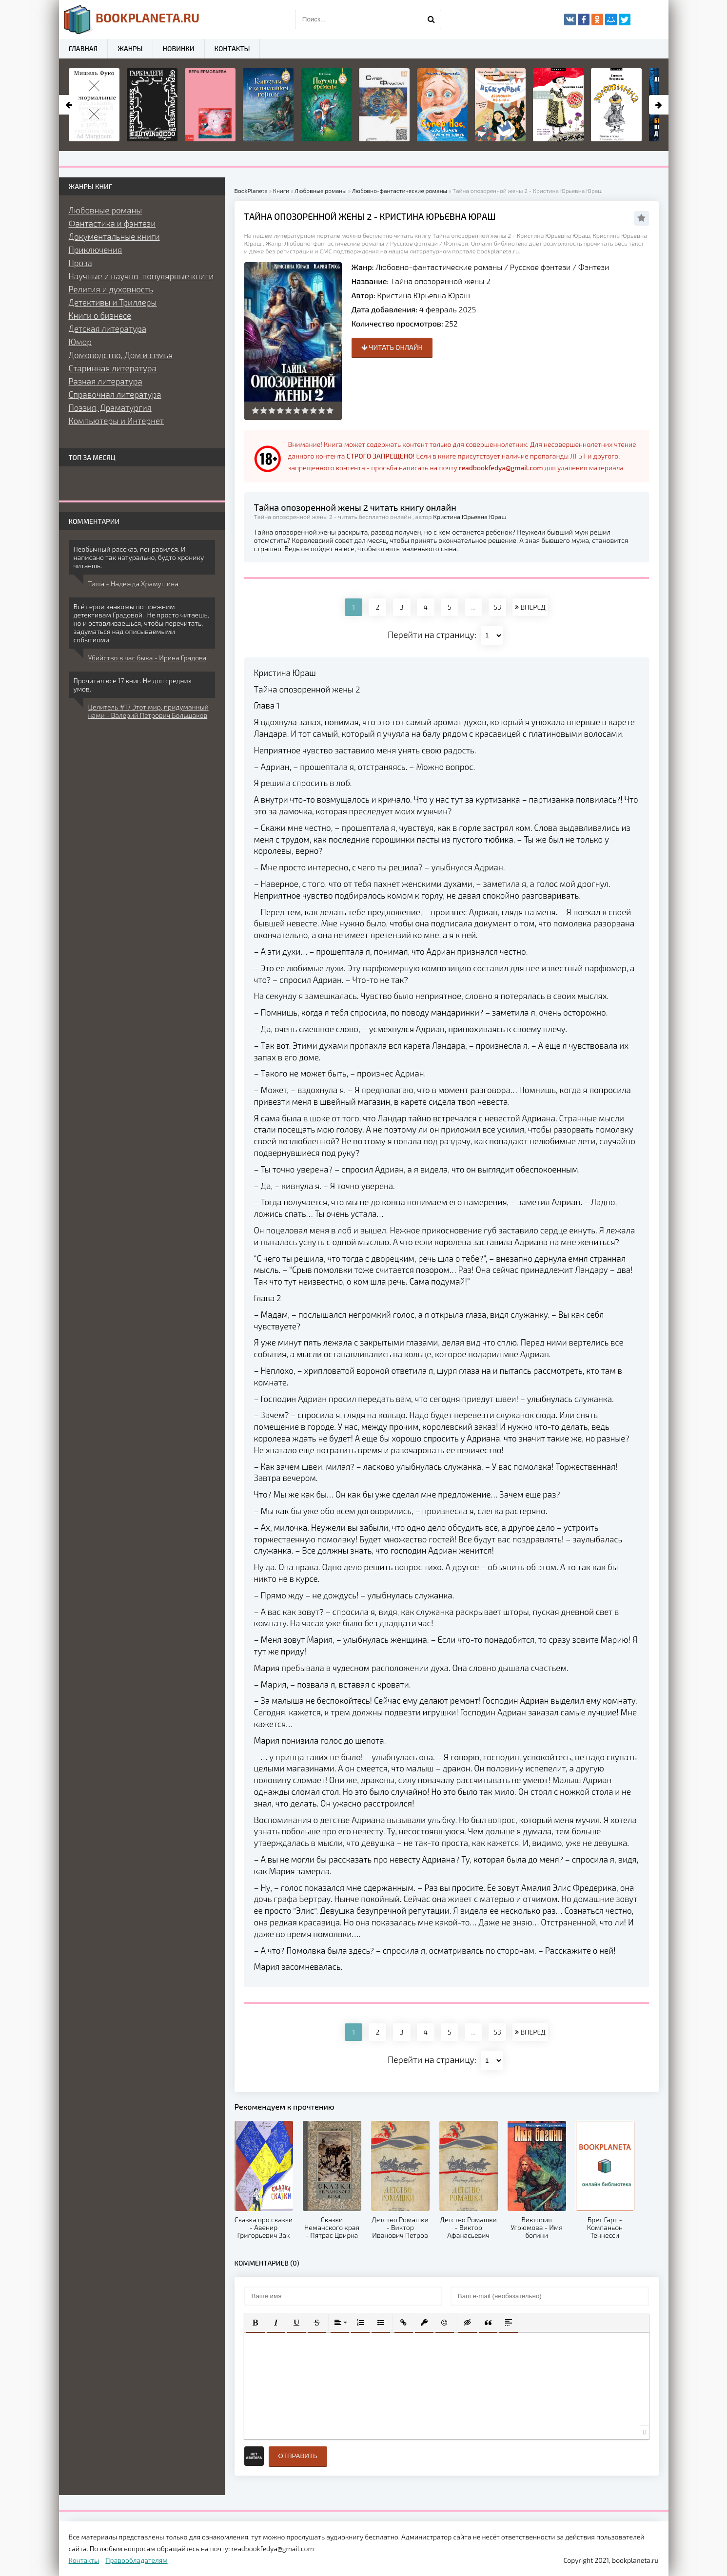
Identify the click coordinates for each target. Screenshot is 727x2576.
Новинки (179, 48)
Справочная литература (115, 394)
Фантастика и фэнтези (112, 223)
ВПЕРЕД (530, 607)
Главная (83, 48)
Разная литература (105, 381)
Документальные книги (114, 236)
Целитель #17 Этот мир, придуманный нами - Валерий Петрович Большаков (148, 711)
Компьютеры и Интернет (116, 420)
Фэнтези (593, 266)
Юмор (80, 341)
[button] (255, 2322)
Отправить (297, 2456)
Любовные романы (105, 210)
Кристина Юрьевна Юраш (423, 295)
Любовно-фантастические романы (438, 266)
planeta (132, 19)
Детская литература (108, 328)
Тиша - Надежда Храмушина (133, 583)
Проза (80, 263)
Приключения (95, 249)
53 (497, 607)
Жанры (130, 48)
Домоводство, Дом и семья (121, 355)
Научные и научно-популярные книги (141, 276)
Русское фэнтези (540, 266)
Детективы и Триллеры (113, 302)
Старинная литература (113, 368)
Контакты (232, 48)
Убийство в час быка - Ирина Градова (147, 658)
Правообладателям (136, 2560)
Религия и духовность (111, 289)
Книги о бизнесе (100, 315)
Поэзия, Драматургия (110, 407)
